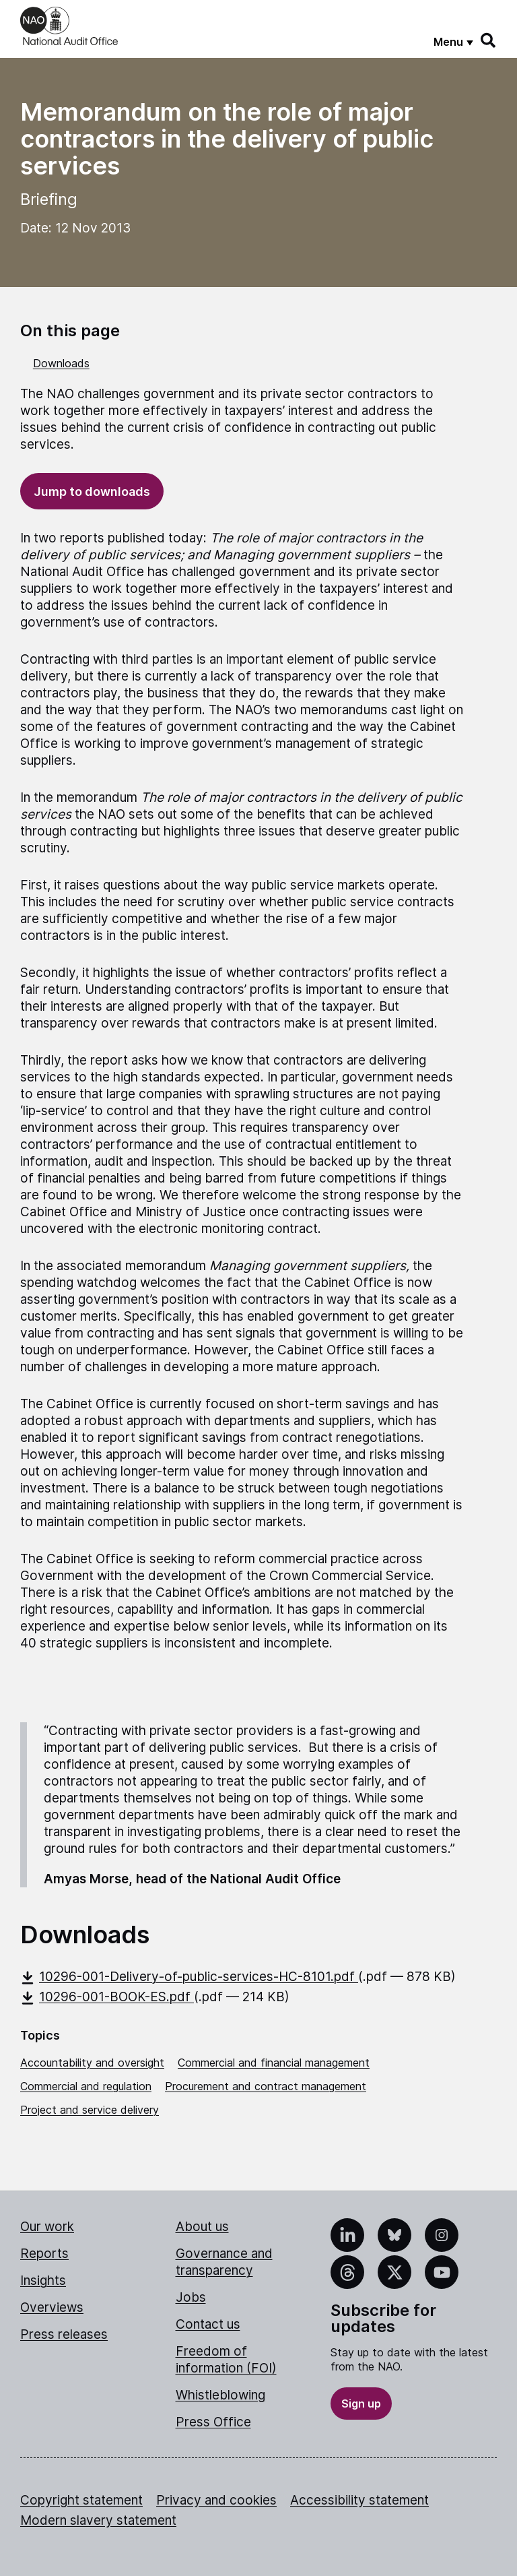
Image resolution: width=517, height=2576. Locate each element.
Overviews (51, 2307)
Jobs (191, 2297)
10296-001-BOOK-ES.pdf (107, 1997)
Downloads (61, 363)
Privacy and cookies (216, 2500)
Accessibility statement (359, 2500)
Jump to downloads (92, 491)
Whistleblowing (220, 2395)
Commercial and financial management (274, 2062)
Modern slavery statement (98, 2520)
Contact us (208, 2324)
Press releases (64, 2334)
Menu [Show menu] (448, 42)
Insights (43, 2280)
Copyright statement (81, 2500)
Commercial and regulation (85, 2086)
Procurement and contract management (265, 2086)
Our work (47, 2226)
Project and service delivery (89, 2109)
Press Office (213, 2422)
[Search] (489, 40)
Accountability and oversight (92, 2062)
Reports (44, 2253)
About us (202, 2226)
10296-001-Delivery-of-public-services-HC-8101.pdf (189, 1976)
